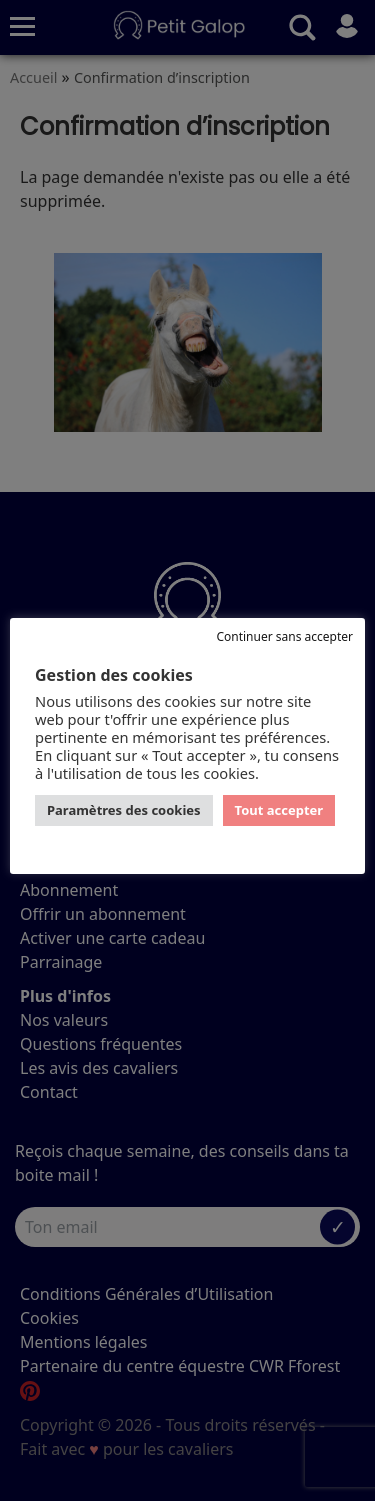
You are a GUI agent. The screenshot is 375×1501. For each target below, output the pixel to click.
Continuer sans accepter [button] (284, 636)
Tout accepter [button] (279, 810)
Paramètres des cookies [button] (124, 810)
